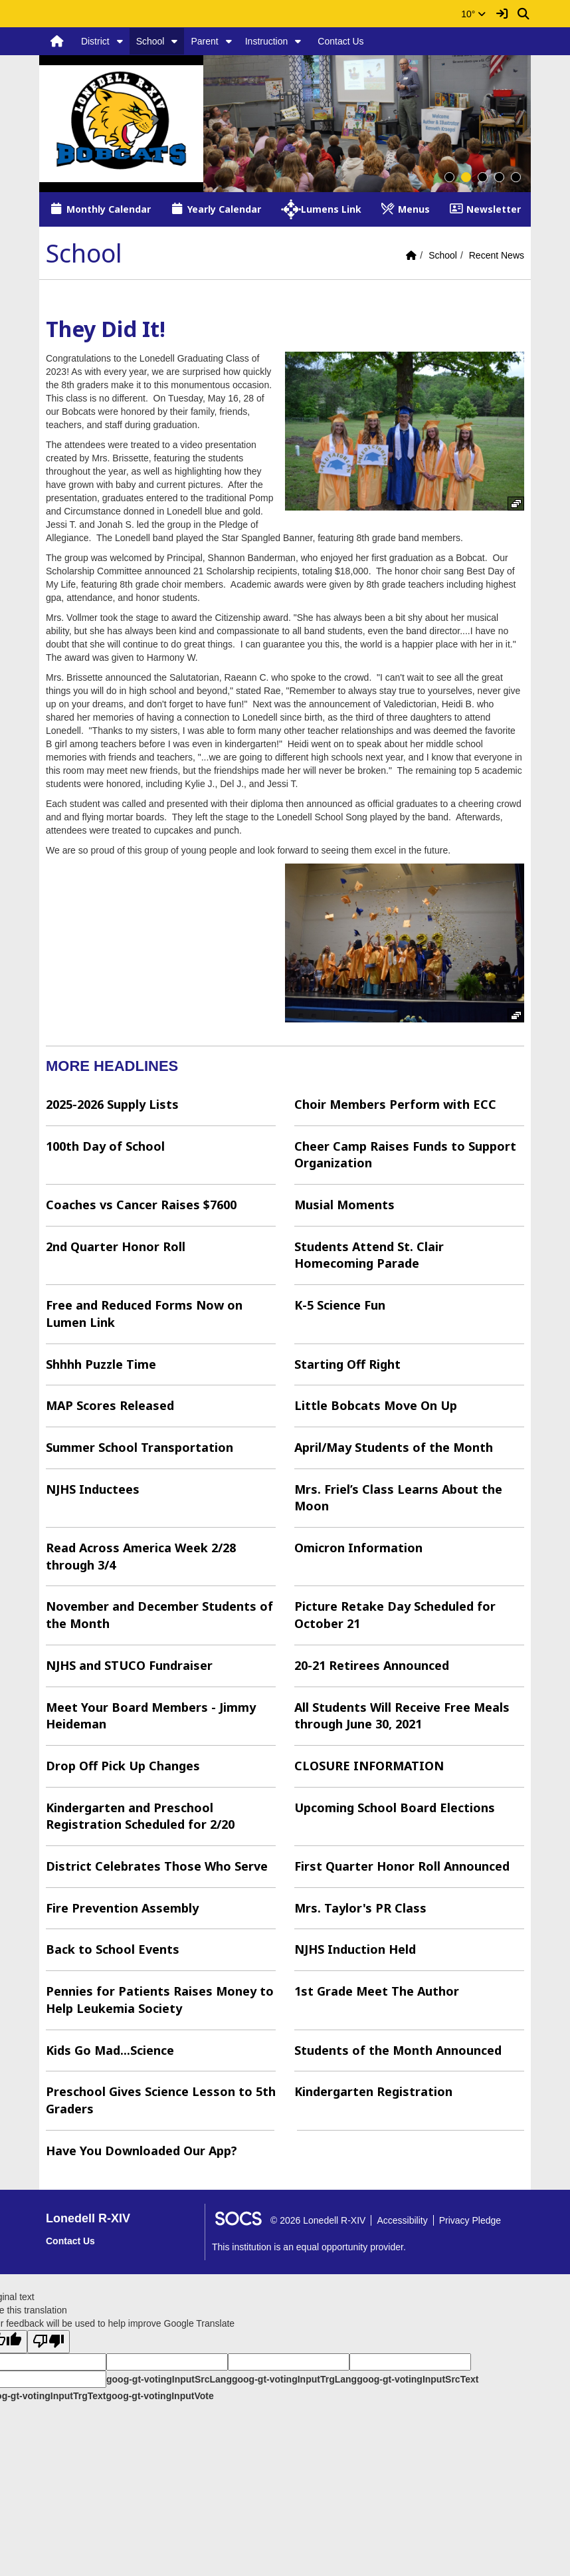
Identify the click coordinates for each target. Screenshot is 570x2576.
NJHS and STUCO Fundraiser (129, 1665)
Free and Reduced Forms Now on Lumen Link (144, 1313)
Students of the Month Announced (398, 2050)
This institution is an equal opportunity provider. (309, 2247)
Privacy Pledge (470, 2220)
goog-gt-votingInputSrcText (417, 2379)
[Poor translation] (48, 2341)
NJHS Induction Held (355, 1949)
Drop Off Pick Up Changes (123, 1766)
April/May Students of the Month (393, 1447)
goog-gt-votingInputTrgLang (294, 2379)
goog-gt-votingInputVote (159, 2396)
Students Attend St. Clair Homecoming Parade (369, 1255)
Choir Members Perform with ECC (395, 1104)
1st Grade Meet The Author (376, 1991)
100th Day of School (105, 1146)
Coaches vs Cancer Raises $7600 (141, 1205)
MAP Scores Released (110, 1405)
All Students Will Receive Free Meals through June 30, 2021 (402, 1715)
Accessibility (402, 2220)
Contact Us (340, 41)
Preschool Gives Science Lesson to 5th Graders (161, 2100)
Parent (204, 41)
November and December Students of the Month (159, 1614)
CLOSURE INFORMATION (369, 1766)
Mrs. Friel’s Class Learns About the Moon (398, 1497)
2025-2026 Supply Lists (112, 1104)
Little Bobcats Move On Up (375, 1405)
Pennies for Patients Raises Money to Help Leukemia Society (160, 1999)
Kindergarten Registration (373, 2091)
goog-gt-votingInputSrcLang (169, 2379)
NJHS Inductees (93, 1489)
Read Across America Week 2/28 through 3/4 (141, 1556)
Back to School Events (112, 1949)
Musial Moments (344, 1205)
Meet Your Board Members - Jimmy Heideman (151, 1715)
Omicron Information (358, 1548)
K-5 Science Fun (339, 1305)
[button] (120, 41)
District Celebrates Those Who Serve (157, 1866)
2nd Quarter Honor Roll (115, 1246)
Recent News (496, 255)
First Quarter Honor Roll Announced (402, 1866)
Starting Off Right (347, 1364)
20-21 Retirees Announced (371, 1665)
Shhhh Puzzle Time (101, 1364)
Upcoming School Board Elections (394, 1807)
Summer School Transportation (139, 1447)
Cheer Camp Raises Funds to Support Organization (405, 1154)
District (95, 41)
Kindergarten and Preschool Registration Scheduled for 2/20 (140, 1816)
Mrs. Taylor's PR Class (360, 1908)
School (150, 41)
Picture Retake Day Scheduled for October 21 (395, 1614)
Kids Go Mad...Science (110, 2050)
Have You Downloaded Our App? (141, 2151)
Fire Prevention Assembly (122, 1908)
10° (473, 14)
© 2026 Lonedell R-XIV (317, 2220)
